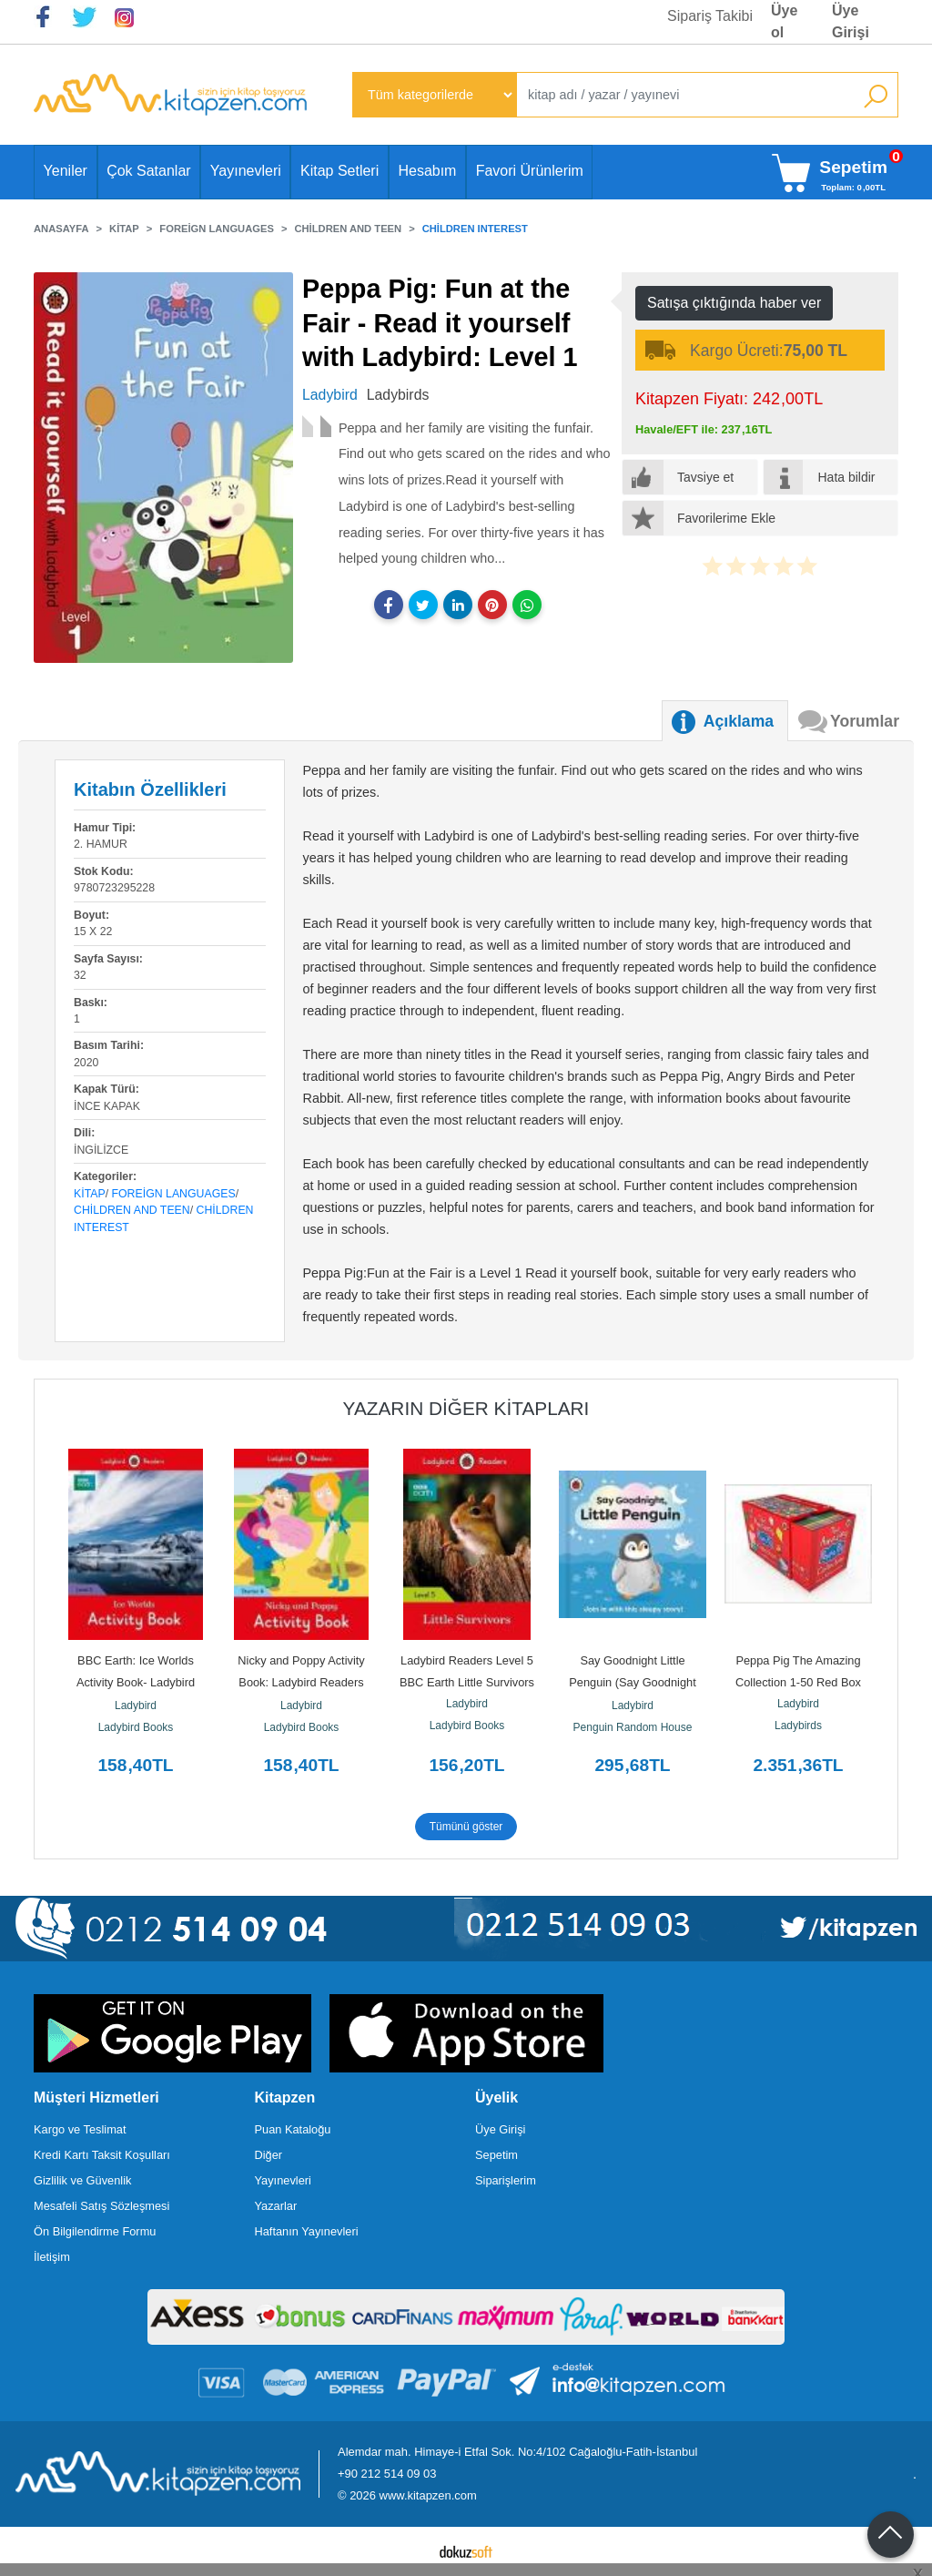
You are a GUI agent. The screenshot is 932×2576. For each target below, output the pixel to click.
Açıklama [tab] (739, 721)
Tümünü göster (466, 1826)
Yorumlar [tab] (864, 721)
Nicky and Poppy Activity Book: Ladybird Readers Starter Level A (303, 1682)
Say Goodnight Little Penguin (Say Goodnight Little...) (634, 1682)
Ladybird (136, 1705)
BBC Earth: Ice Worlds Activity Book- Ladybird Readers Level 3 (137, 1682)
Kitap (90, 1193)
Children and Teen (132, 1210)
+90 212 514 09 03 (387, 2473)
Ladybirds (798, 1725)
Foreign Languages (174, 1193)
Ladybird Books (136, 1727)
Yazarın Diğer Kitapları (466, 1408)
